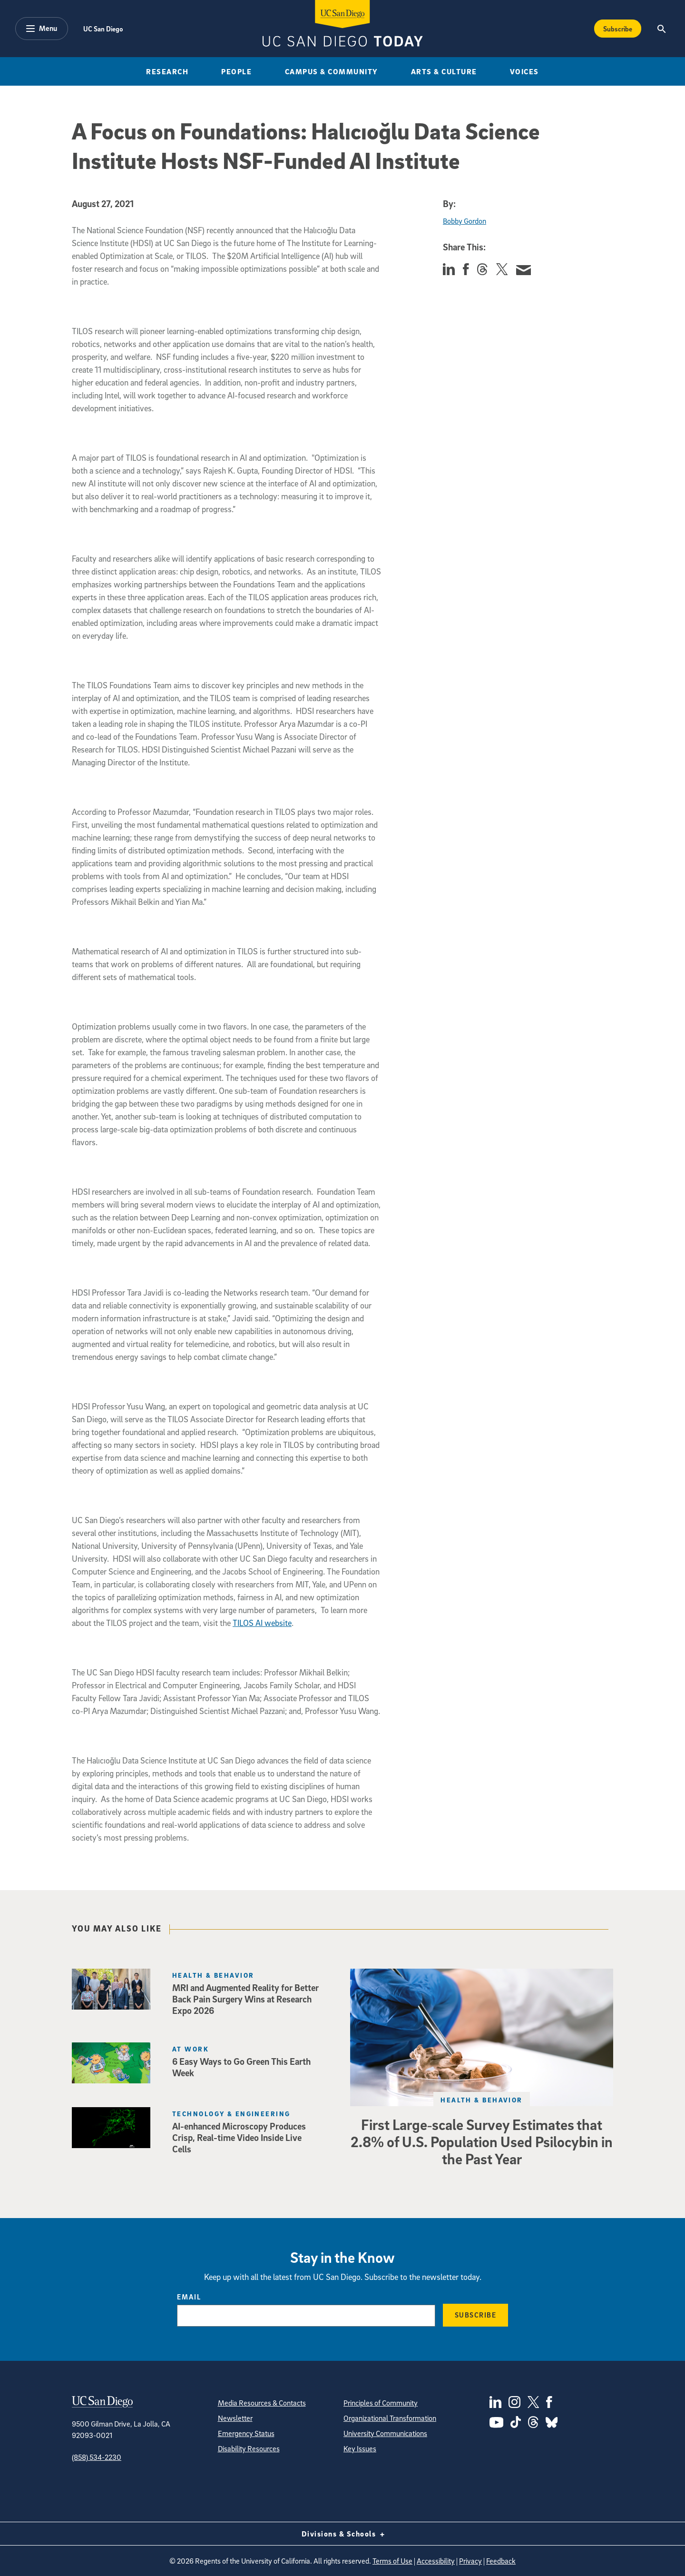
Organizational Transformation (389, 2418)
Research (167, 71)
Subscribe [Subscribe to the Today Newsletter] (617, 28)
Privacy (470, 2561)
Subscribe (476, 2314)
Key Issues (359, 2448)
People (236, 71)
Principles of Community (380, 2403)
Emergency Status (246, 2433)
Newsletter (235, 2418)
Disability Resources (249, 2448)
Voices (524, 71)
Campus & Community (331, 71)
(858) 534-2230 (96, 2457)
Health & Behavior (481, 2100)
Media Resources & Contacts (262, 2403)
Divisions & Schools (343, 2533)
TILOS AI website (262, 1623)
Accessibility (436, 2561)
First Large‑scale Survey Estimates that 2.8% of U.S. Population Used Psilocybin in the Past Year (482, 2141)
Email (189, 2296)
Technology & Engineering (231, 2114)
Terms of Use (392, 2561)
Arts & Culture (444, 71)
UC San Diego (103, 28)
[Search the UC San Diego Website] (661, 29)
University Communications (385, 2433)
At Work (190, 2049)
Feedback (501, 2561)
